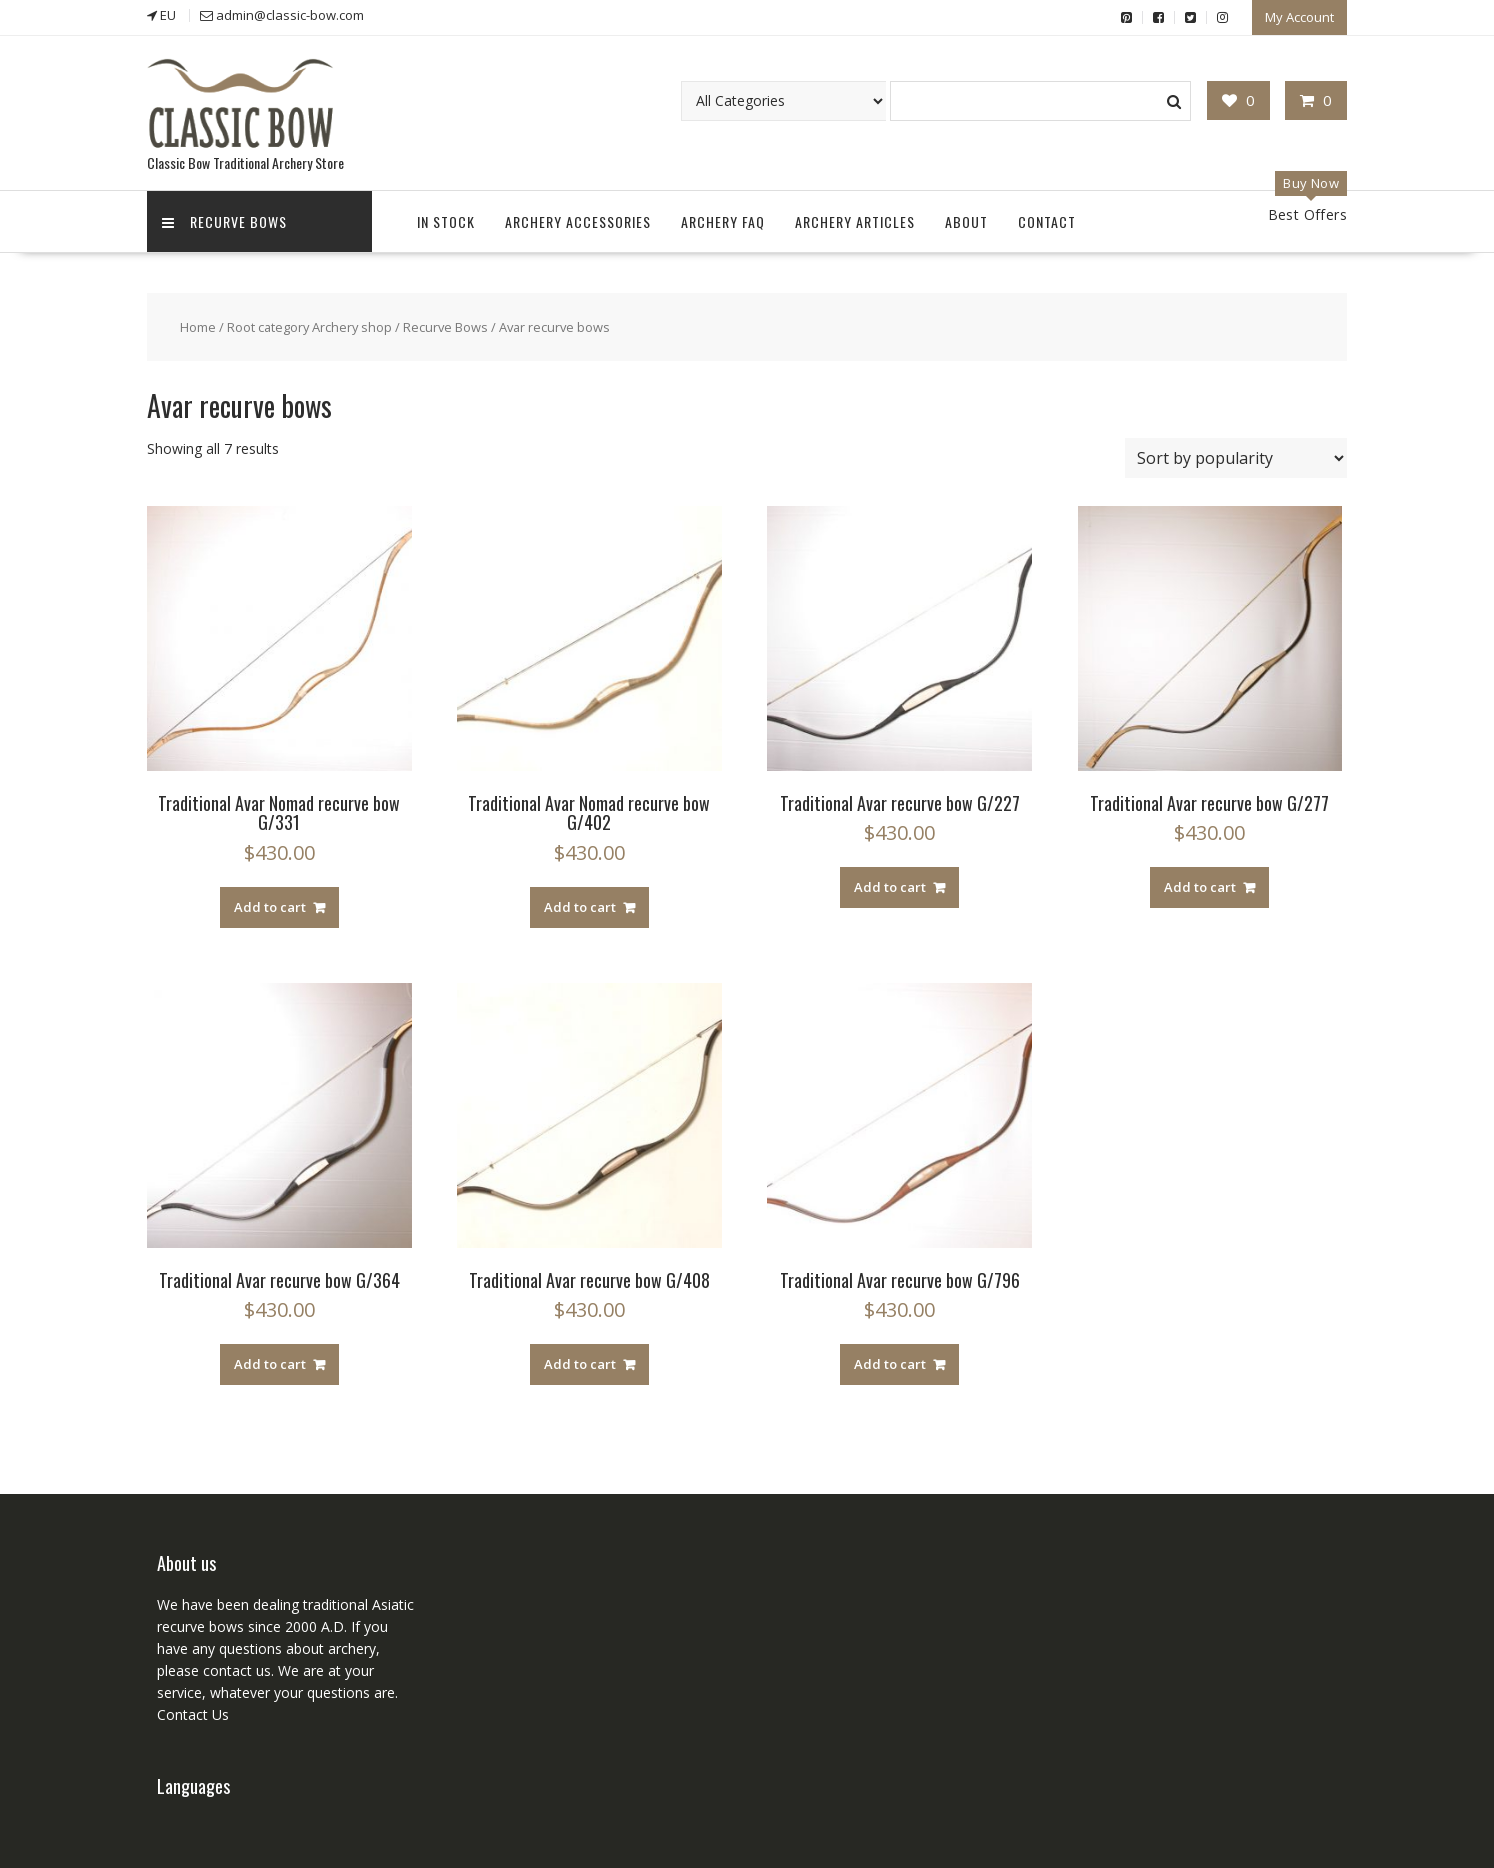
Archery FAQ (723, 221)
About (966, 221)
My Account (1299, 17)
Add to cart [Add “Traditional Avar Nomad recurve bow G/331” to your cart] (270, 907)
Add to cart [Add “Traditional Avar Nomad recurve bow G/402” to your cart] (580, 907)
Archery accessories (578, 221)
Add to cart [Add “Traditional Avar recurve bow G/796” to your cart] (890, 1364)
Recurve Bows (224, 221)
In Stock (446, 221)
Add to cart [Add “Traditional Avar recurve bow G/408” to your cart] (580, 1364)
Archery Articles (855, 221)
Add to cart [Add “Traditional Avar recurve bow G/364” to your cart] (270, 1364)
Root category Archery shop (309, 327)
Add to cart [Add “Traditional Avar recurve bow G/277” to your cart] (1200, 887)
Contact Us (193, 1714)
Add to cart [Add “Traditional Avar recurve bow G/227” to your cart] (890, 887)
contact (225, 1670)
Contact (1047, 221)
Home (198, 327)
